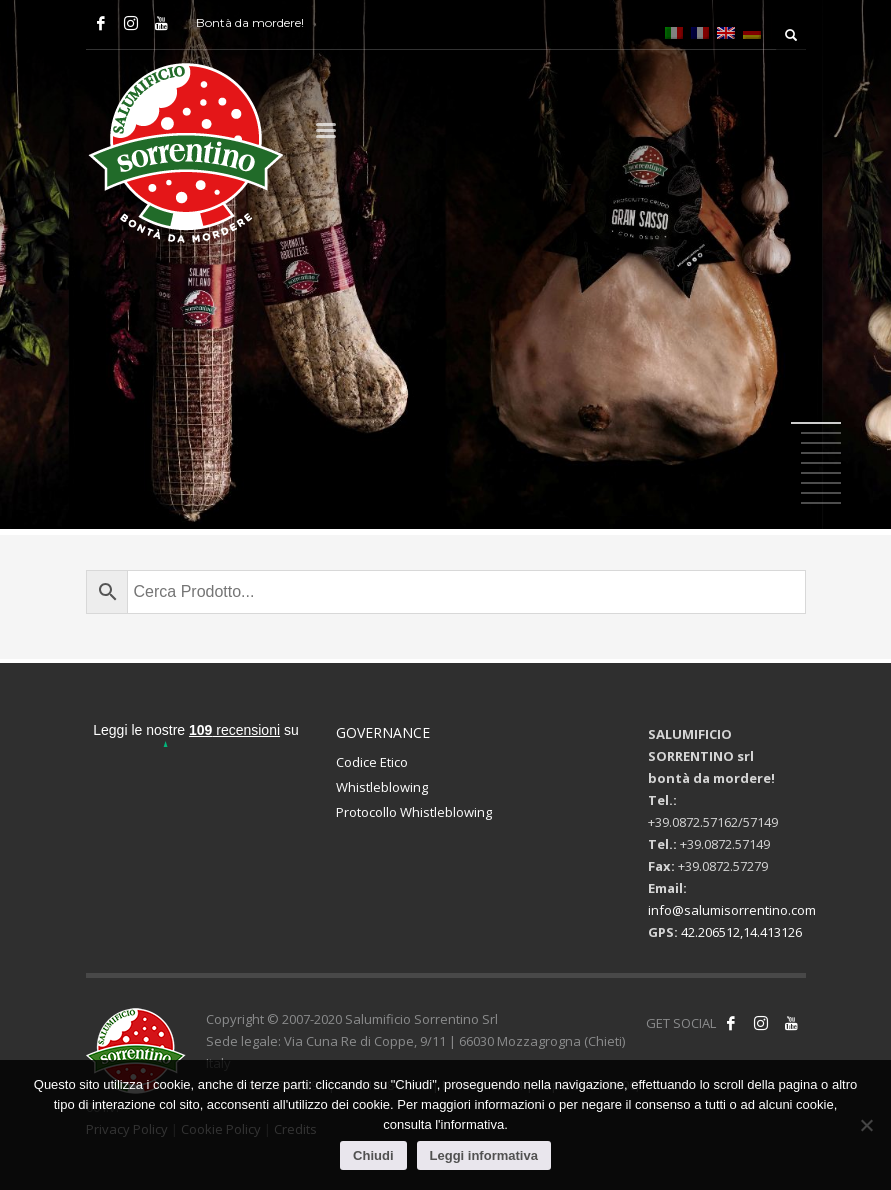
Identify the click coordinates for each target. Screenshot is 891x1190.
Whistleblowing (382, 787)
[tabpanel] (445, 267)
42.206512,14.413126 (741, 932)
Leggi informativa (484, 1155)
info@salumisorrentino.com (732, 910)
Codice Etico (372, 762)
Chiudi (373, 1155)
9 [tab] (821, 503)
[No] (866, 1125)
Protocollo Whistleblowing (414, 812)
